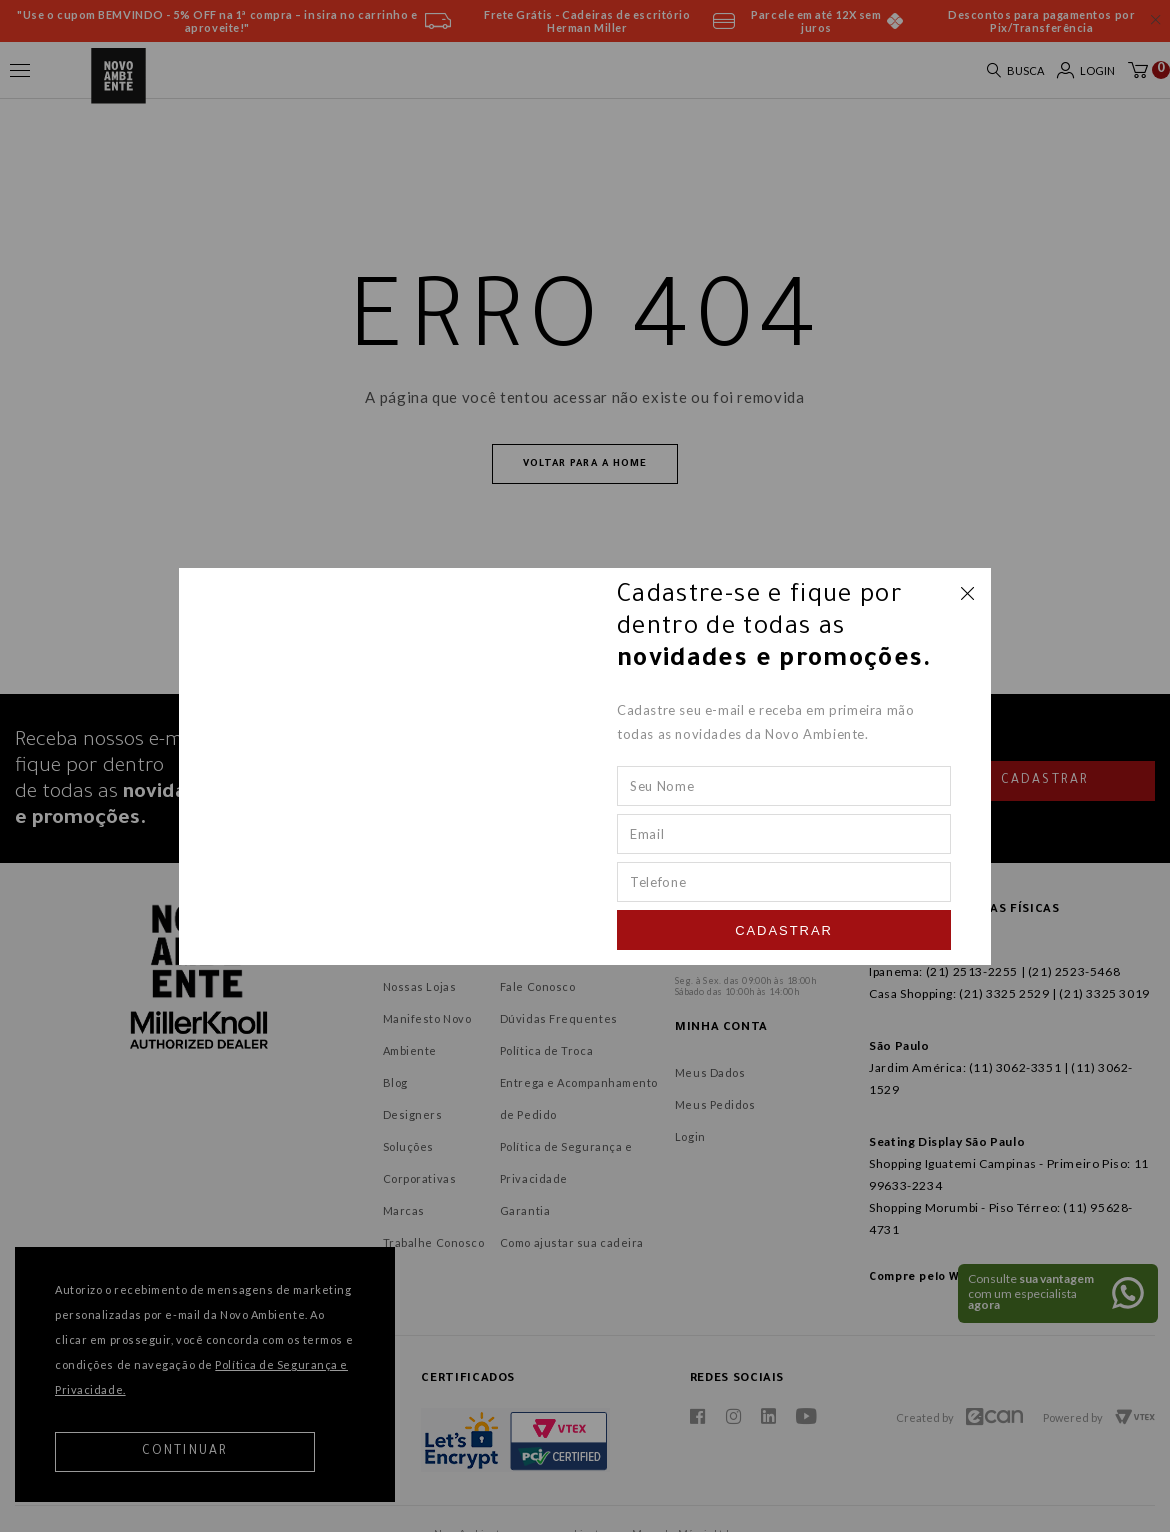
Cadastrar (784, 930)
